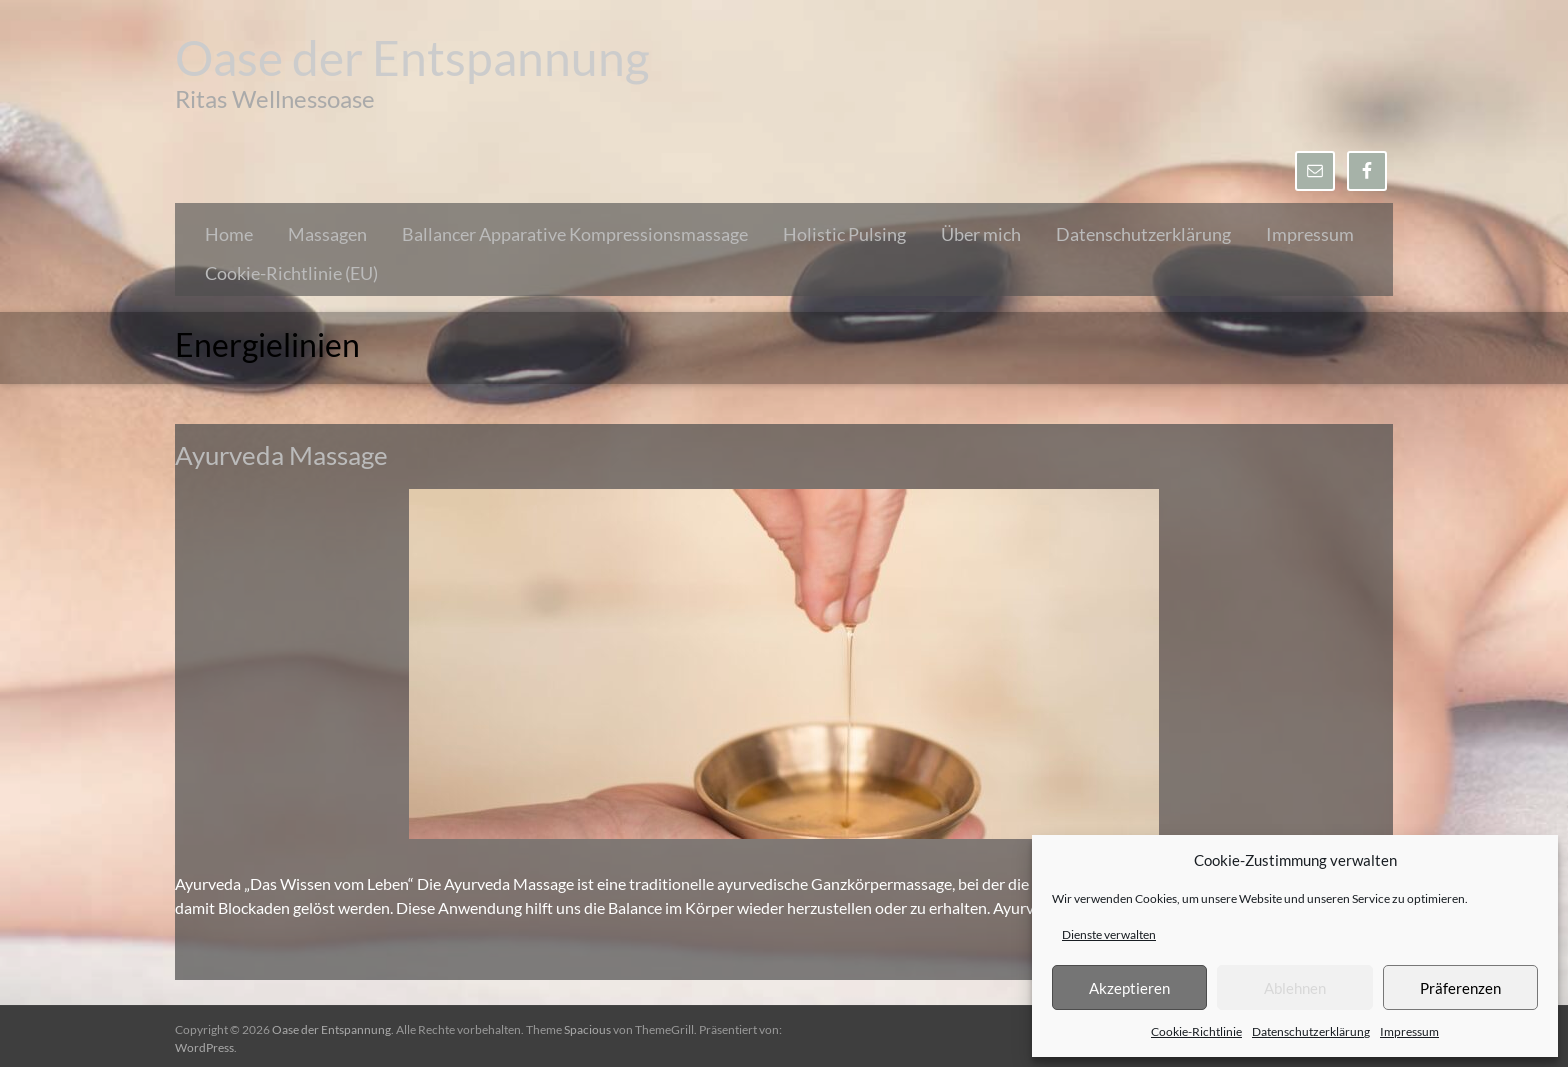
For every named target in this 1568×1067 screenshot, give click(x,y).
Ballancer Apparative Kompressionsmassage (575, 234)
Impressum (1409, 1031)
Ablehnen (1295, 988)
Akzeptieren (1129, 988)
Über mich (981, 234)
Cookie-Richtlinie (1196, 1031)
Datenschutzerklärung (1311, 1031)
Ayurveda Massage (281, 455)
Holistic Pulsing (844, 234)
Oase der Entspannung (412, 57)
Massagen (327, 234)
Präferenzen (1460, 988)
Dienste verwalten (1109, 934)
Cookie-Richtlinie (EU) (291, 273)
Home (229, 234)
